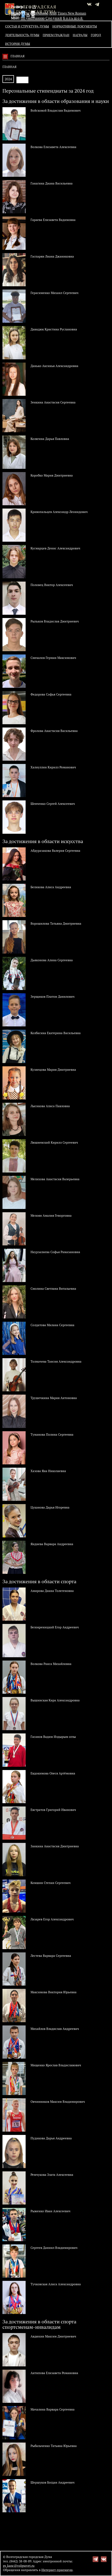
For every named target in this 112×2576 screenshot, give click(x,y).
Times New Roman (71, 13)
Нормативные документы (74, 26)
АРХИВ (22, 79)
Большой (73, 18)
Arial (53, 13)
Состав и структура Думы (27, 26)
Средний (53, 18)
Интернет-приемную (57, 2570)
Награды (80, 35)
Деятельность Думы (22, 35)
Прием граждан (56, 35)
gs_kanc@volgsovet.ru (18, 2566)
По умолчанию (36, 13)
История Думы (17, 44)
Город (96, 35)
